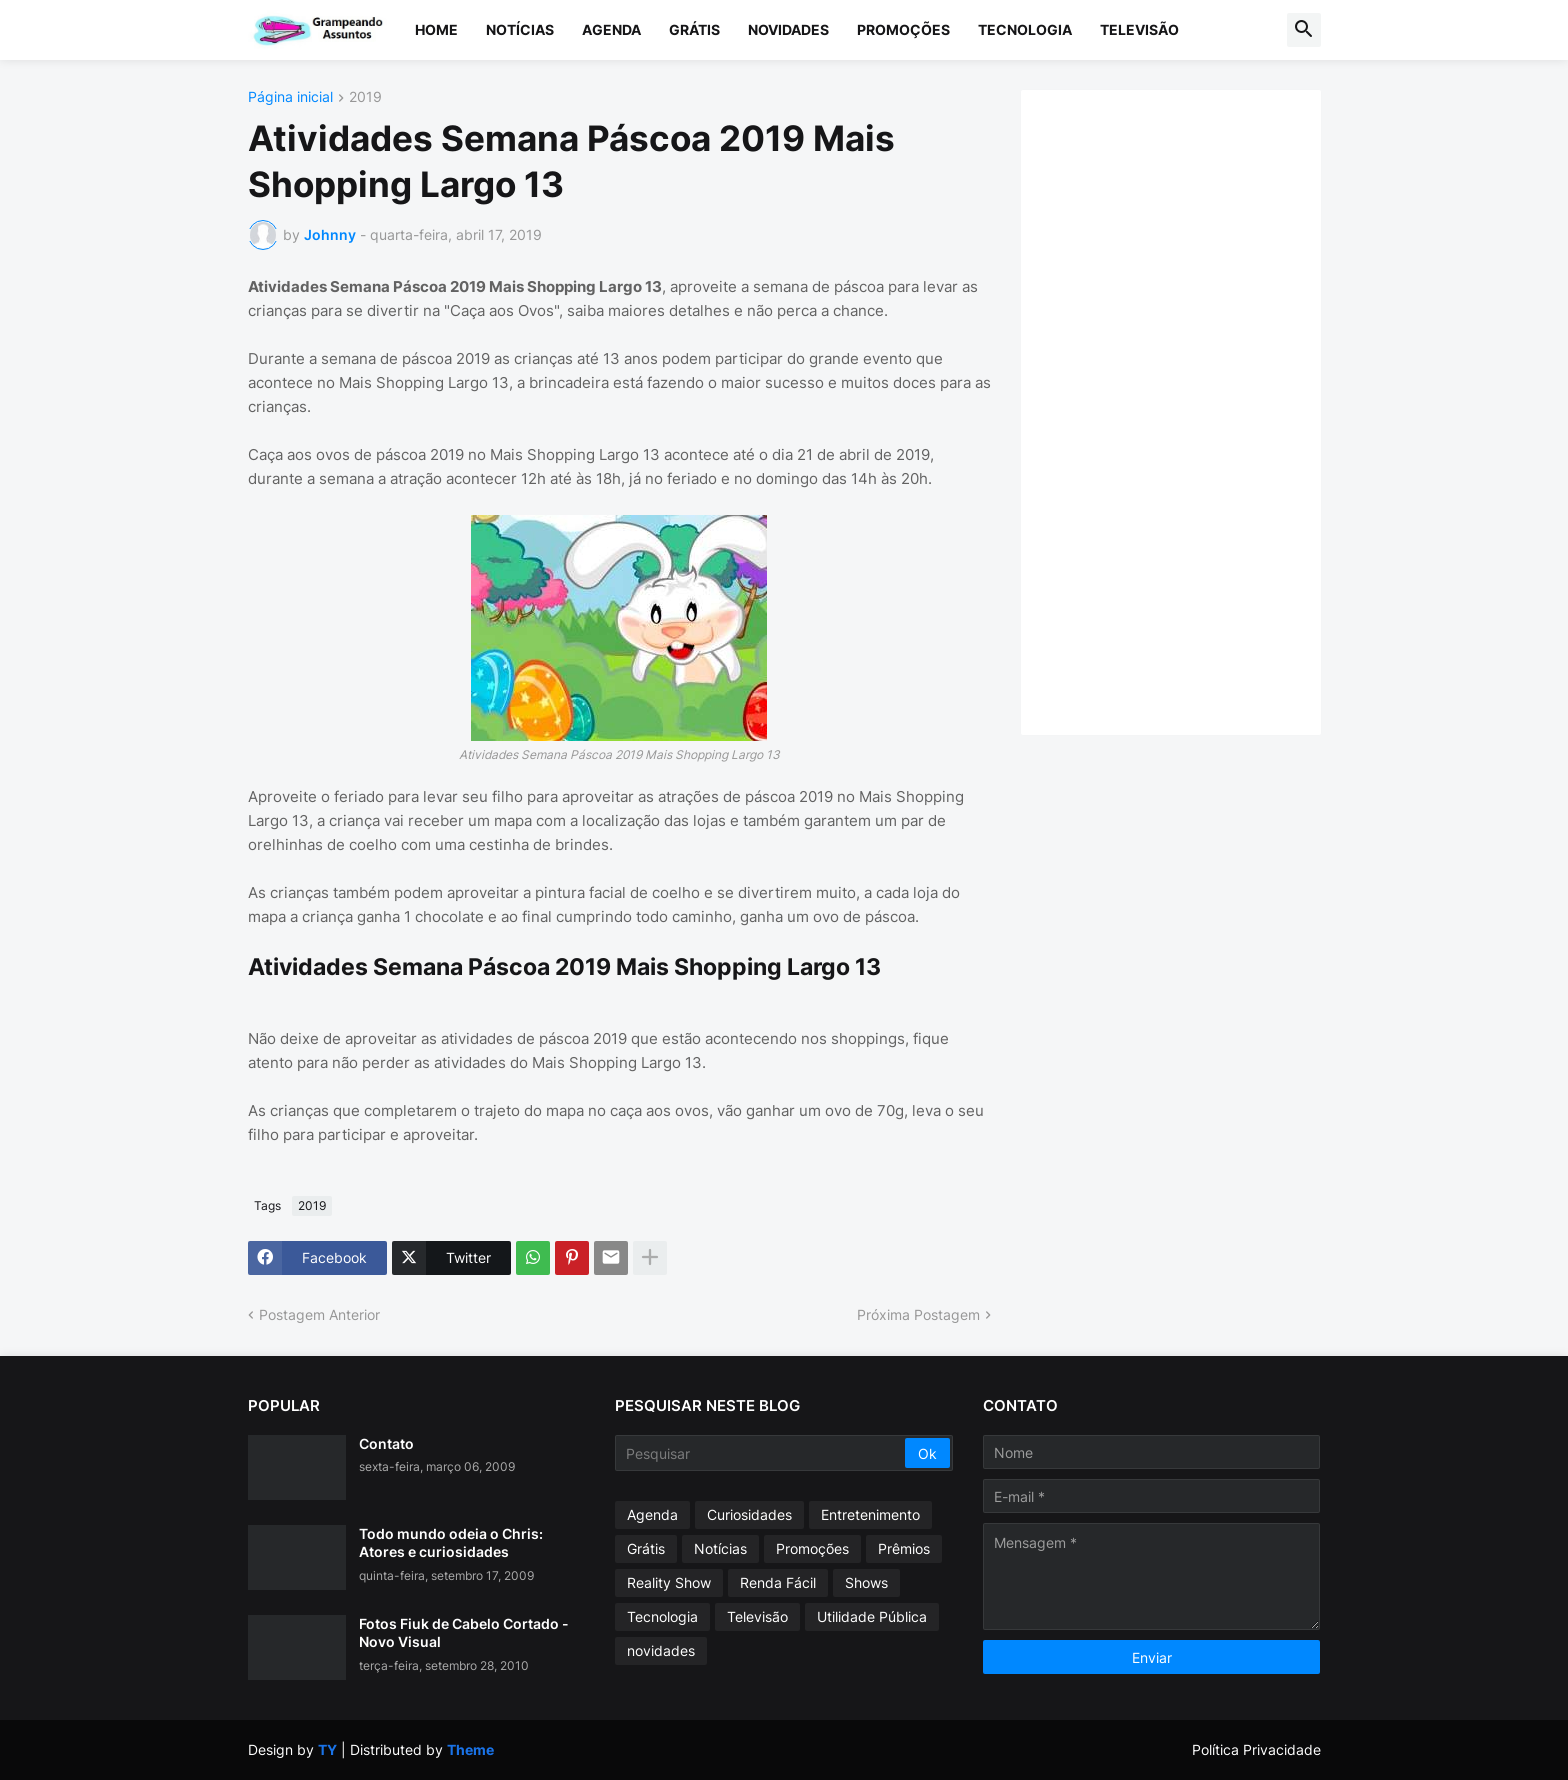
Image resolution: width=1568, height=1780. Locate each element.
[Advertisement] (1191, 410)
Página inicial (290, 97)
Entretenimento (870, 1514)
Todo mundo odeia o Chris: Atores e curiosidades (451, 1542)
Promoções (903, 29)
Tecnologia (1025, 29)
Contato (386, 1443)
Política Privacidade (1256, 1749)
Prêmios (904, 1548)
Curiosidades (749, 1514)
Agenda (611, 29)
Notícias (520, 29)
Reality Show (669, 1582)
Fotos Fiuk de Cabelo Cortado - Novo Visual (464, 1632)
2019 (365, 97)
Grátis (694, 29)
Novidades (788, 29)
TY (327, 1749)
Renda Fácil (778, 1582)
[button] (1304, 30)
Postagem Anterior (319, 1314)
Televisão (1139, 29)
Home (436, 29)
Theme (470, 1749)
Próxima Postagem (918, 1314)
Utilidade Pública (872, 1616)
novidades (661, 1650)
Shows (866, 1582)
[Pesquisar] (761, 1453)
